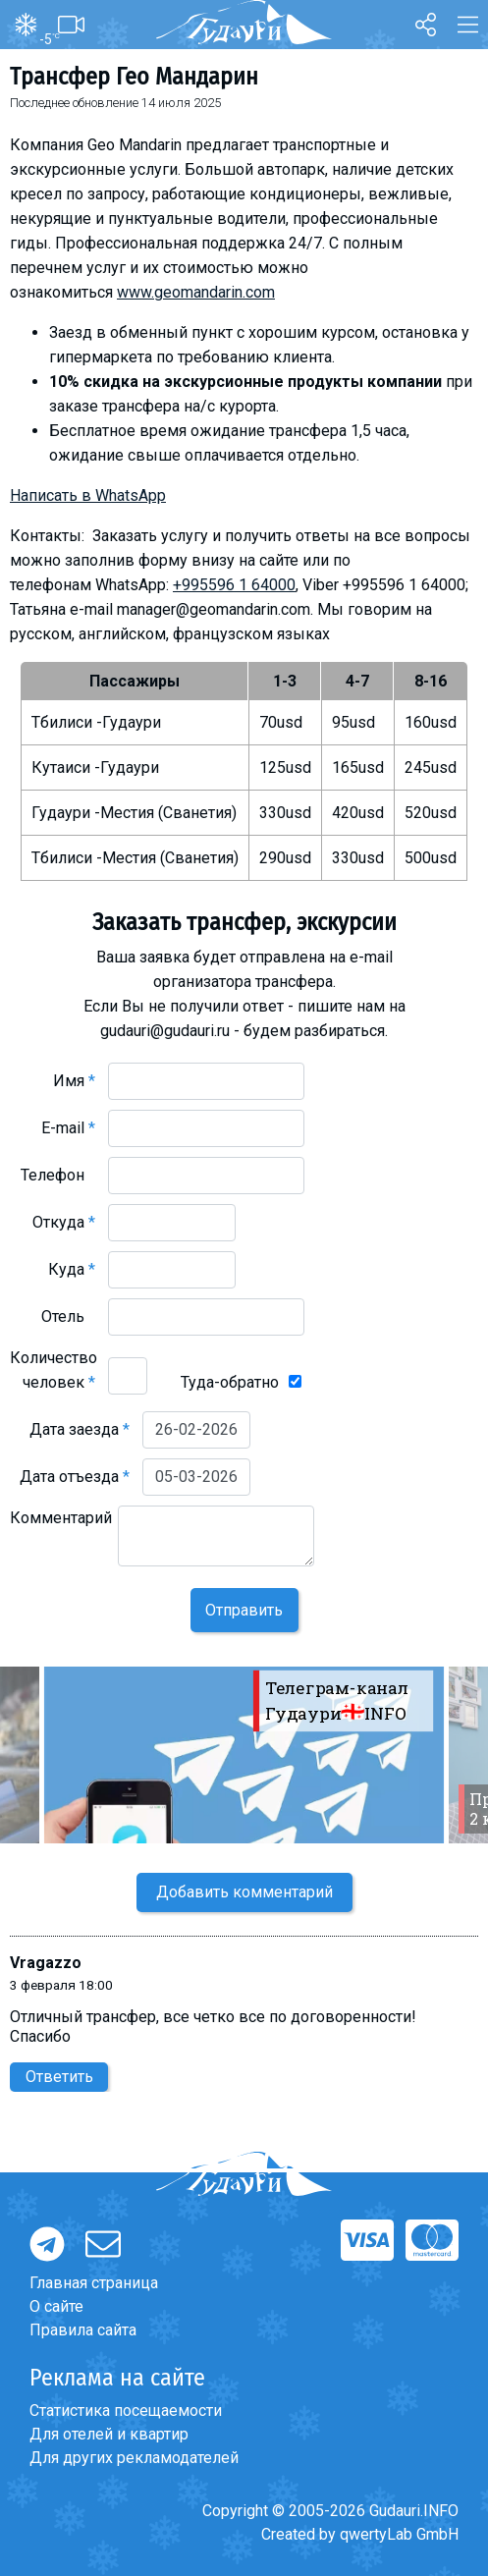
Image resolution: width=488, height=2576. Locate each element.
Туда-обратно (230, 1382)
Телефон (58, 1175)
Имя (74, 1080)
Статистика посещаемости (125, 2410)
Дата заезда (79, 1429)
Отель (68, 1316)
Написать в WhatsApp (88, 495)
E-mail (68, 1128)
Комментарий (61, 1530)
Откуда (63, 1222)
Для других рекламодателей (134, 2457)
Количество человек (53, 1370)
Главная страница (93, 2283)
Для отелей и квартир (109, 2434)
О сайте (56, 2306)
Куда (71, 1269)
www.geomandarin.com (196, 292)
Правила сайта (82, 2330)
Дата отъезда (75, 1476)
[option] (244, 1755)
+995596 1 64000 (234, 584)
